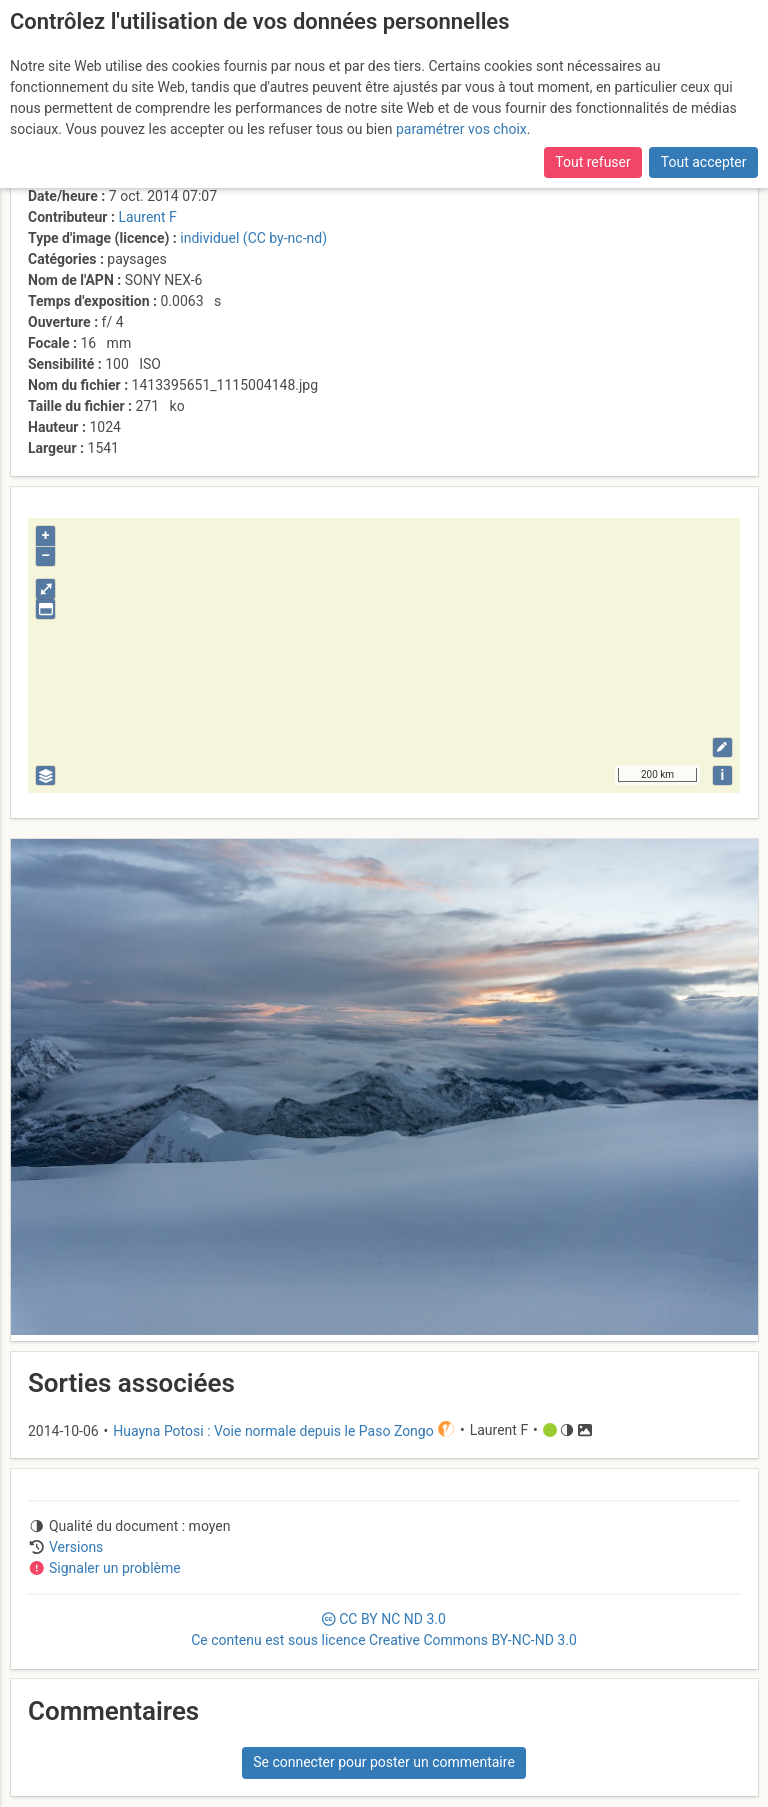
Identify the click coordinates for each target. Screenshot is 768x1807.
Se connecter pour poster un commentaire (384, 1762)
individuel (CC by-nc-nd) (253, 238)
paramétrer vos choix (461, 129)
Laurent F (147, 217)
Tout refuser (592, 162)
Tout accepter (704, 162)
